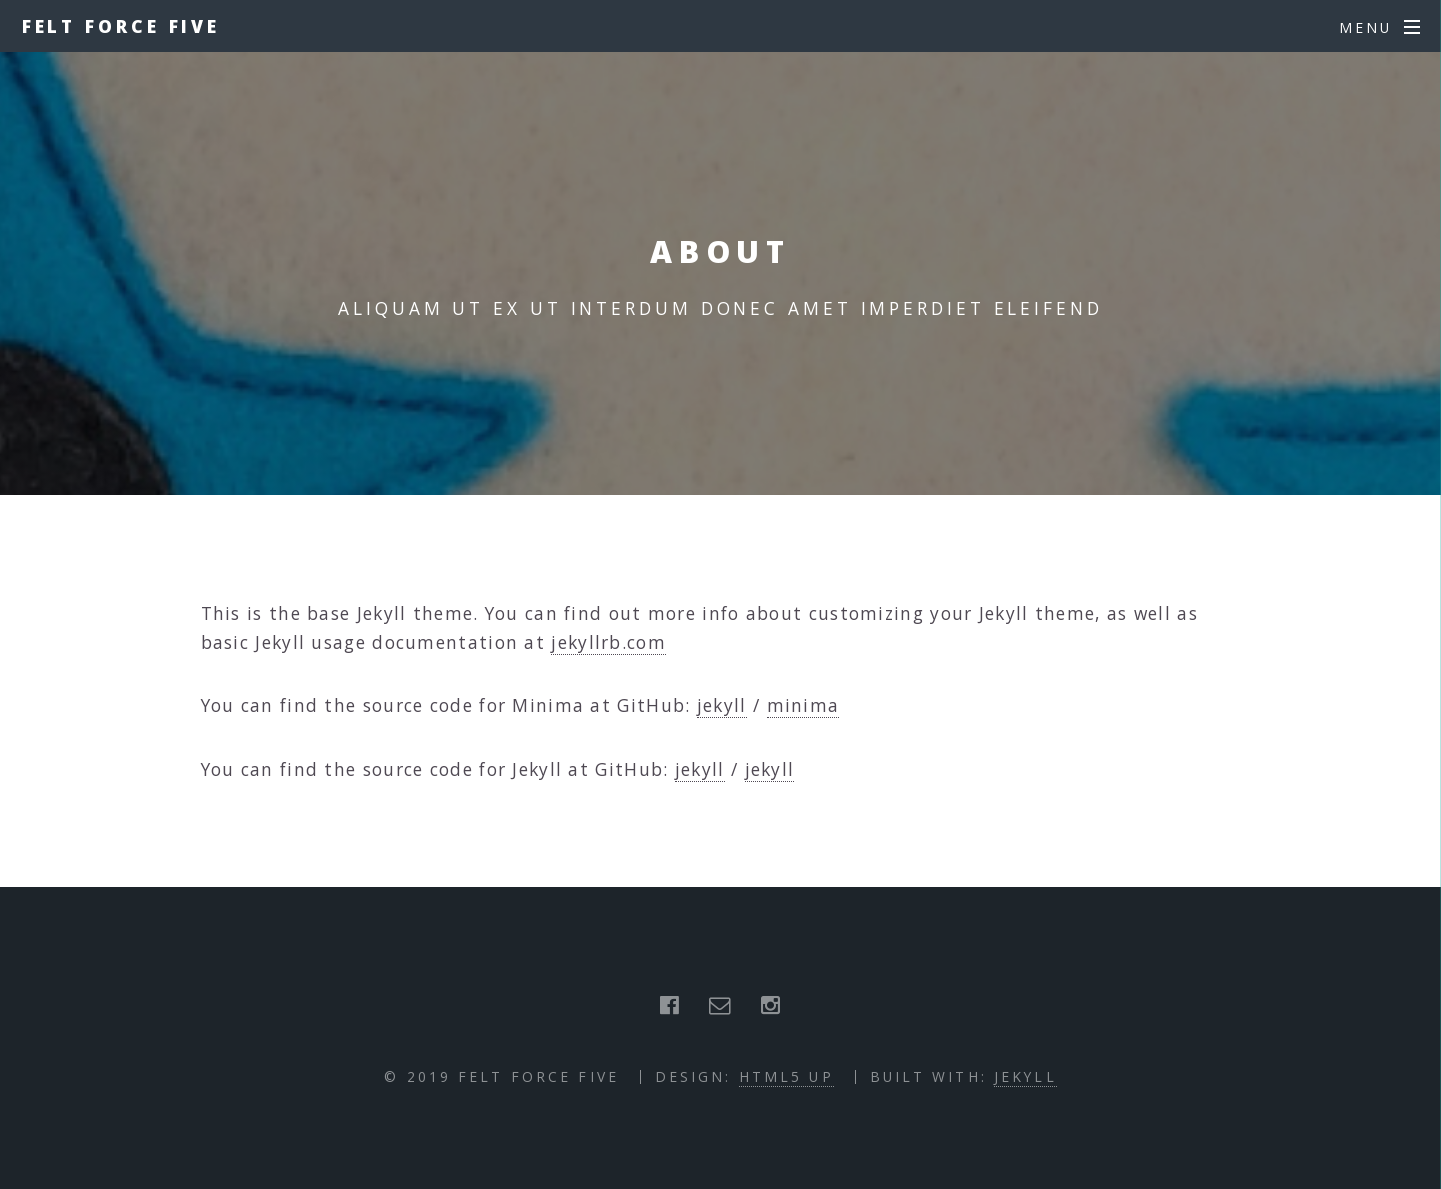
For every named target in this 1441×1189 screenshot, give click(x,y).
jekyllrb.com (608, 642)
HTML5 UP (786, 1076)
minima (803, 705)
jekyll (722, 705)
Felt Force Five (121, 26)
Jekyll (1025, 1076)
